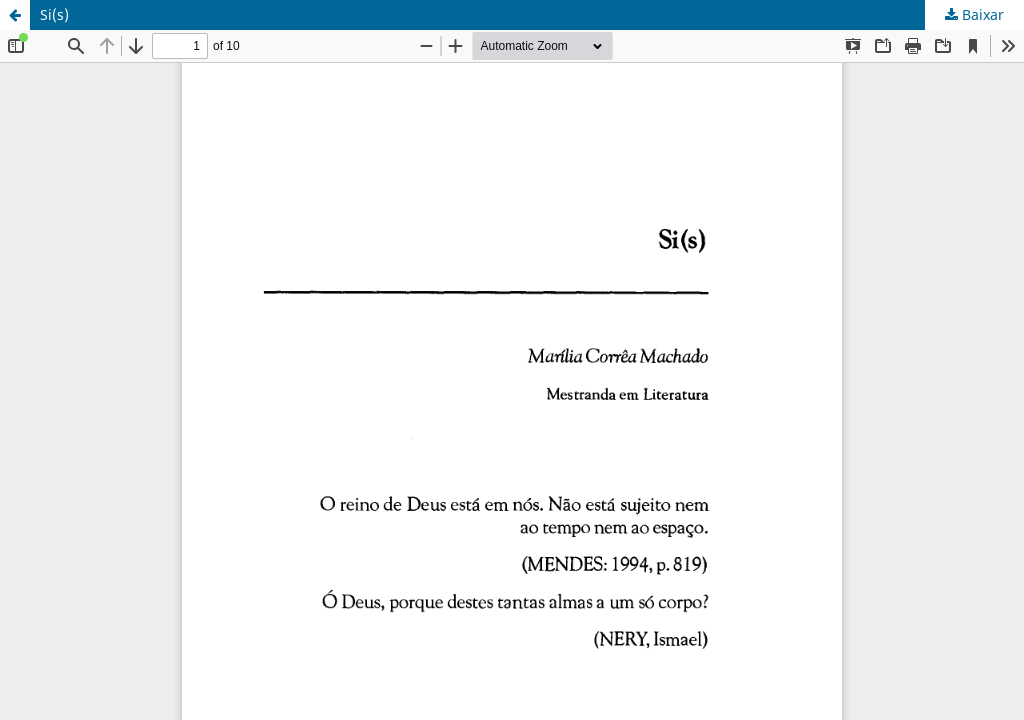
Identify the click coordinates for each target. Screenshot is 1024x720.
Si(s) (54, 14)
